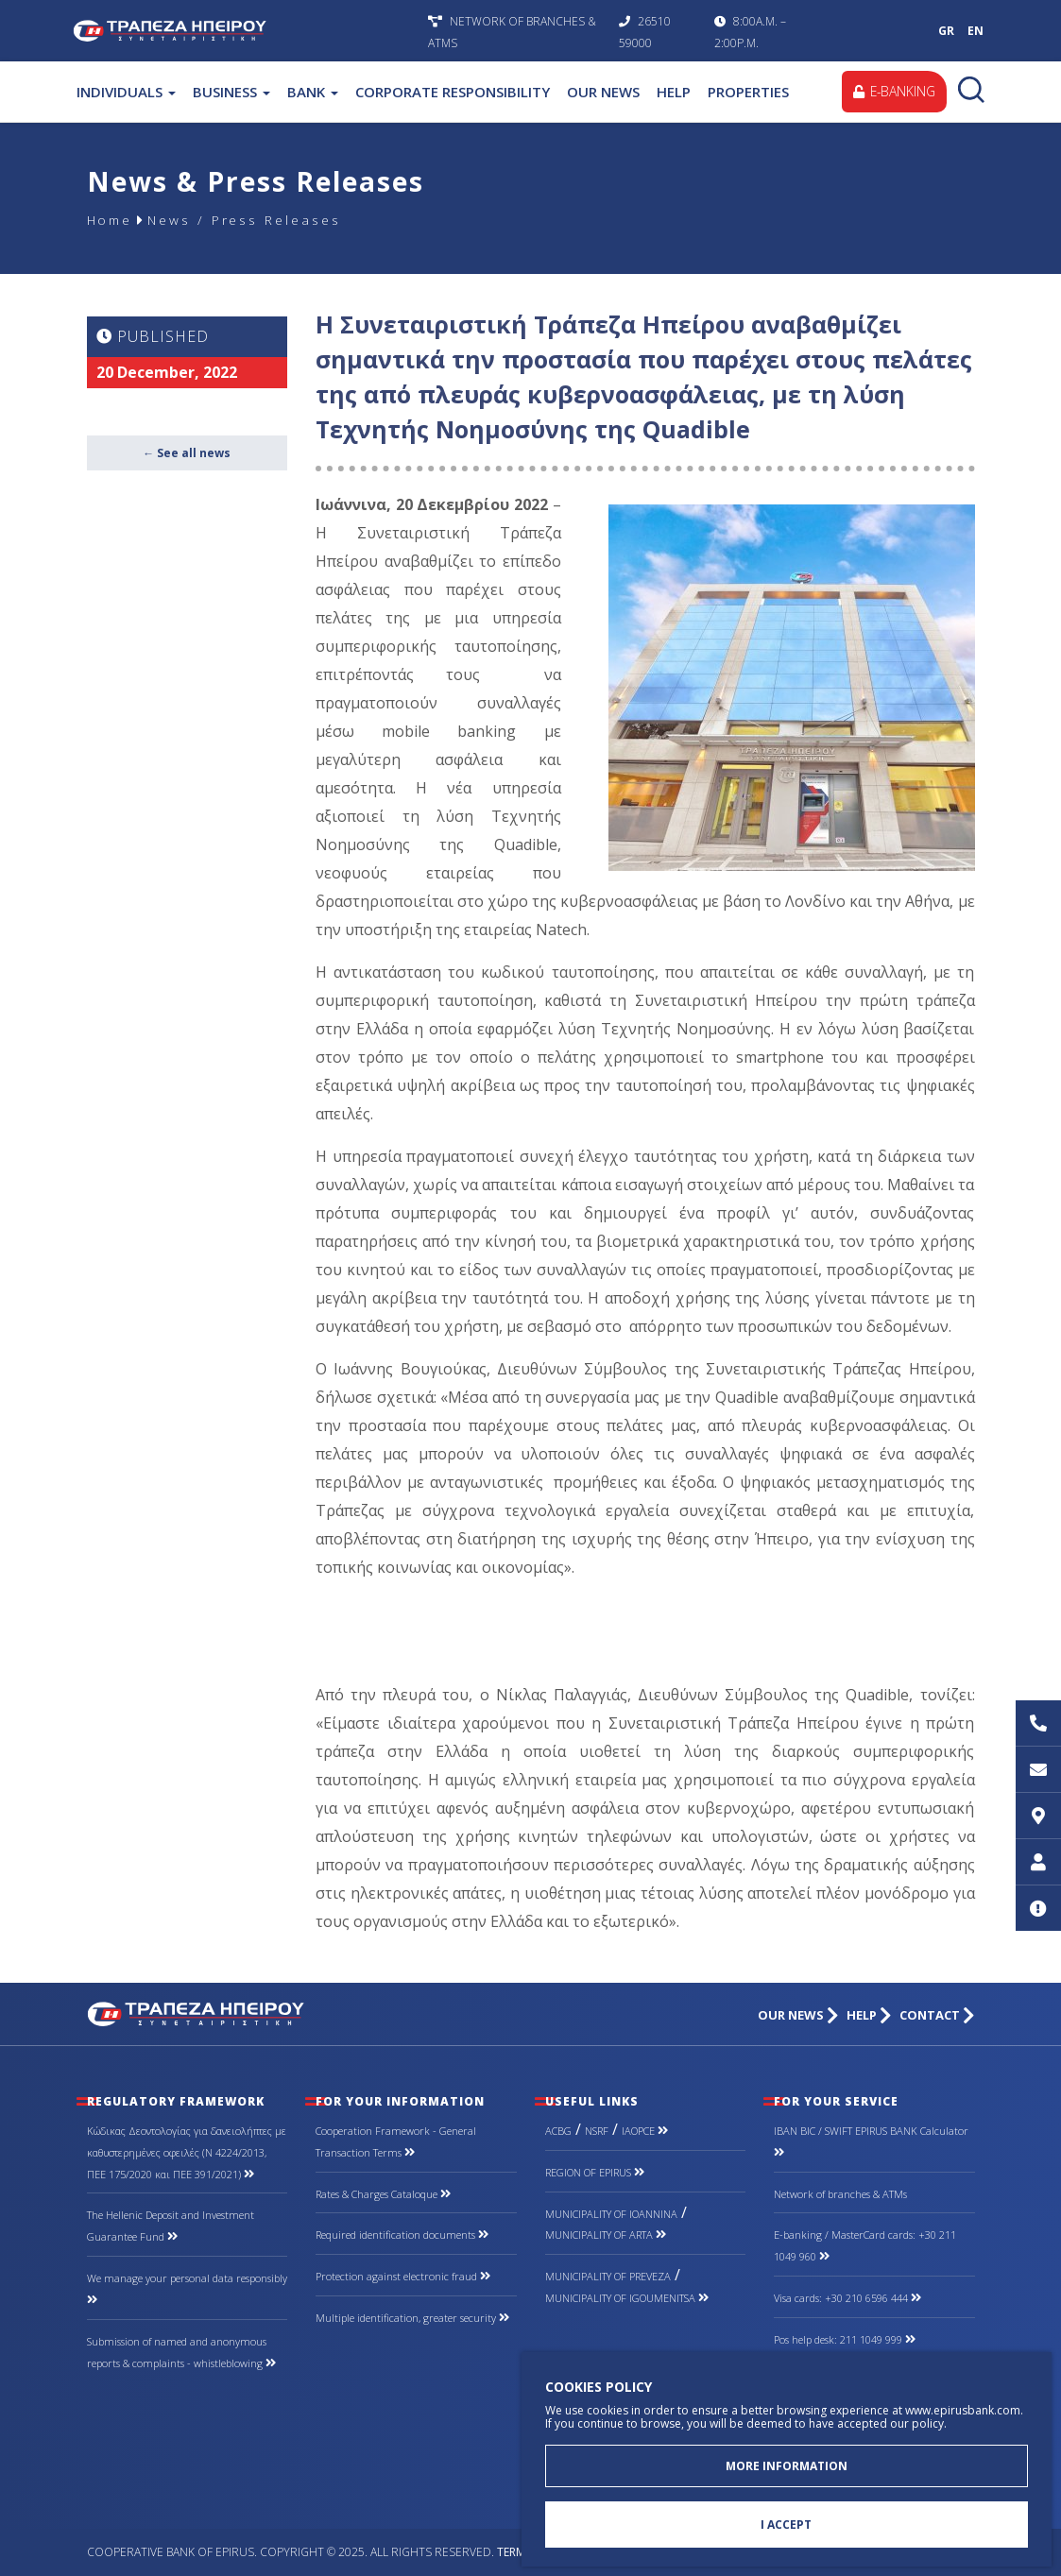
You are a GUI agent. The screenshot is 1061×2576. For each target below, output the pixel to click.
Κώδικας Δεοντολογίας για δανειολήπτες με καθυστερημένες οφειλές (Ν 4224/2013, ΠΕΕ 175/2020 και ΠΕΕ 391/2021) (186, 2152)
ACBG (558, 2131)
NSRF (596, 2131)
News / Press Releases (249, 220)
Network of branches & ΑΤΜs (840, 2194)
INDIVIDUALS (126, 91)
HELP (674, 91)
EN (975, 31)
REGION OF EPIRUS (594, 2172)
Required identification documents (402, 2234)
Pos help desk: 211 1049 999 (845, 2339)
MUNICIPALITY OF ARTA (605, 2234)
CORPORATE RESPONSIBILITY (452, 91)
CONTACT (937, 2015)
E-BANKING (893, 91)
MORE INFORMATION (786, 2465)
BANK (312, 91)
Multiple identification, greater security (412, 2318)
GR (946, 31)
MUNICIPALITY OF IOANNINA (611, 2214)
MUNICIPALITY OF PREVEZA (608, 2276)
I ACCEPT (786, 2524)
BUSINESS (231, 91)
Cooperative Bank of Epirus (246, 30)
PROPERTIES (748, 91)
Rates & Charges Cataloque (383, 2194)
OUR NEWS (603, 91)
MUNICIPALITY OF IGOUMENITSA (627, 2298)
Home (111, 220)
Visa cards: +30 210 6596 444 (847, 2298)
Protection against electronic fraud (403, 2276)
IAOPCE (645, 2131)
